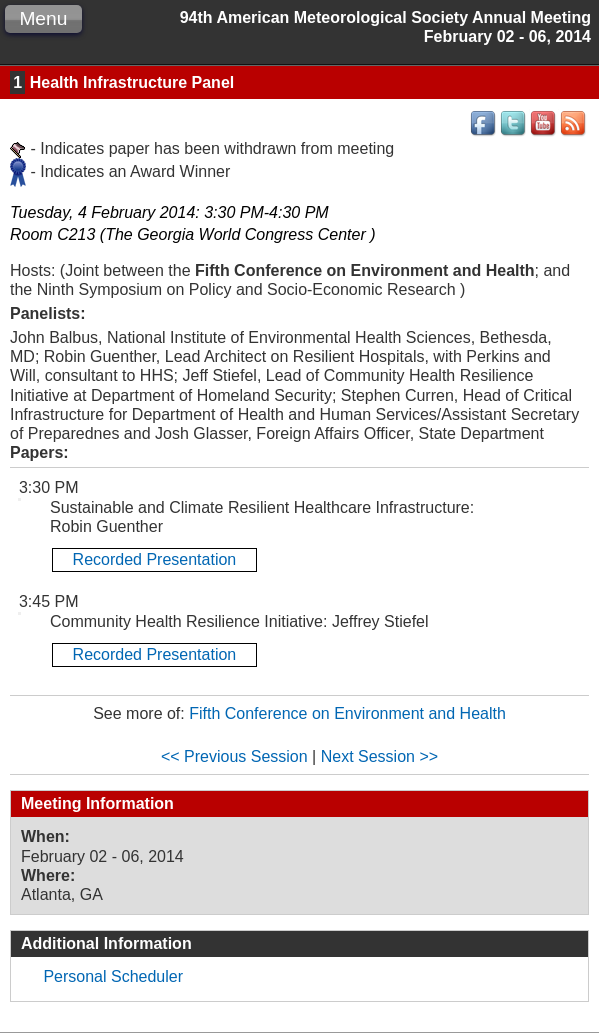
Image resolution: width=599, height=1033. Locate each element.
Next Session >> (379, 756)
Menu (43, 18)
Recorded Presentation (155, 559)
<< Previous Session (234, 756)
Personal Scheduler (113, 976)
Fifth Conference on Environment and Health (347, 713)
